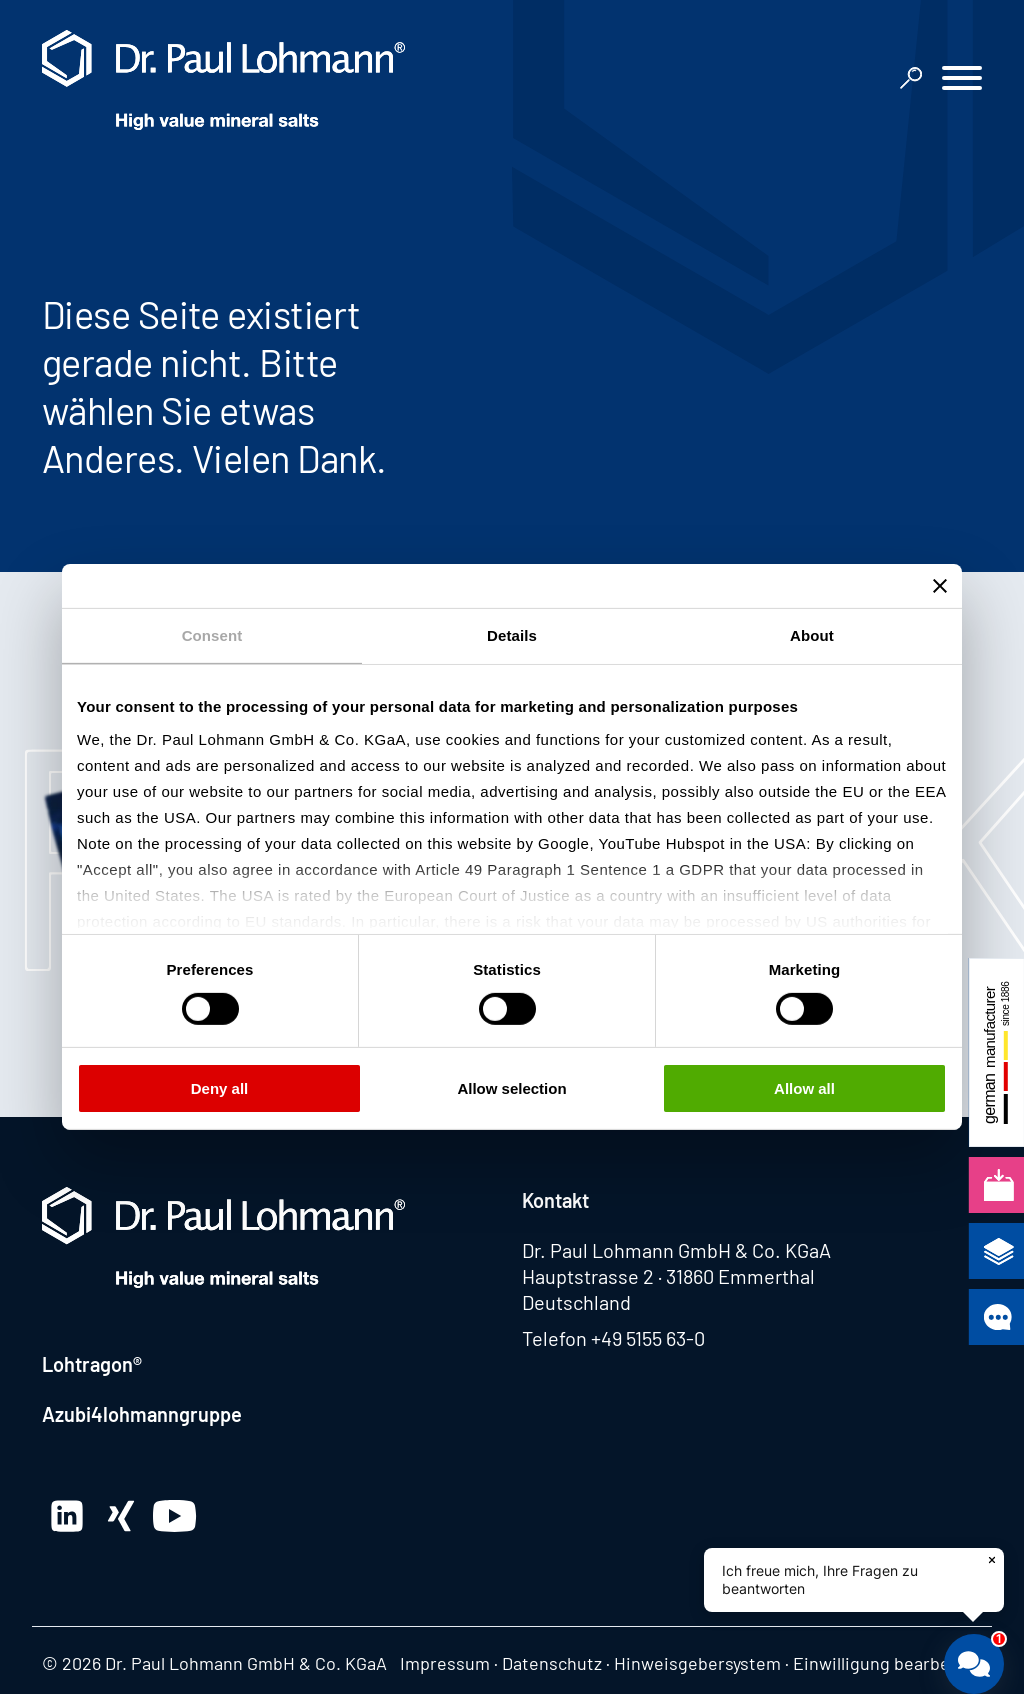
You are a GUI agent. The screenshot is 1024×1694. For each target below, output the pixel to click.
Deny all (220, 1088)
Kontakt (555, 1200)
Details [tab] (512, 635)
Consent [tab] (212, 635)
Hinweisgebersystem (697, 1663)
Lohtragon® (92, 1364)
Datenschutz (552, 1663)
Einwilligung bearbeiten (887, 1663)
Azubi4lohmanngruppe (142, 1414)
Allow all (804, 1088)
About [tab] (812, 635)
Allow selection (511, 1088)
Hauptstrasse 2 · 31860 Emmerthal (668, 1276)
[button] (962, 80)
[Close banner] (940, 586)
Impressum (445, 1663)
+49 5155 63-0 (648, 1338)
